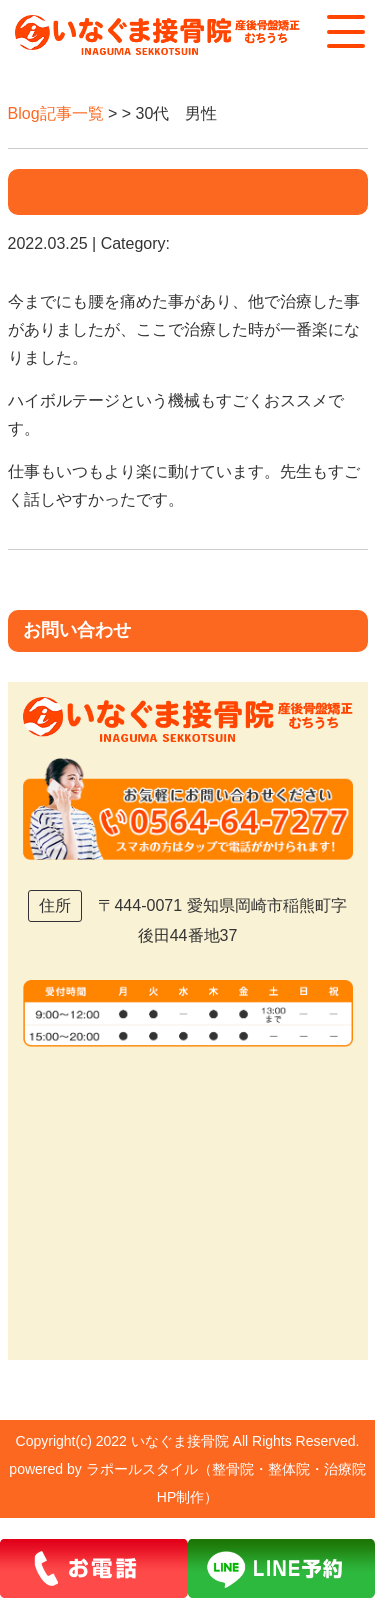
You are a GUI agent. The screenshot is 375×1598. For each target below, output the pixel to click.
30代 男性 (76, 191)
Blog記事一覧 (56, 113)
